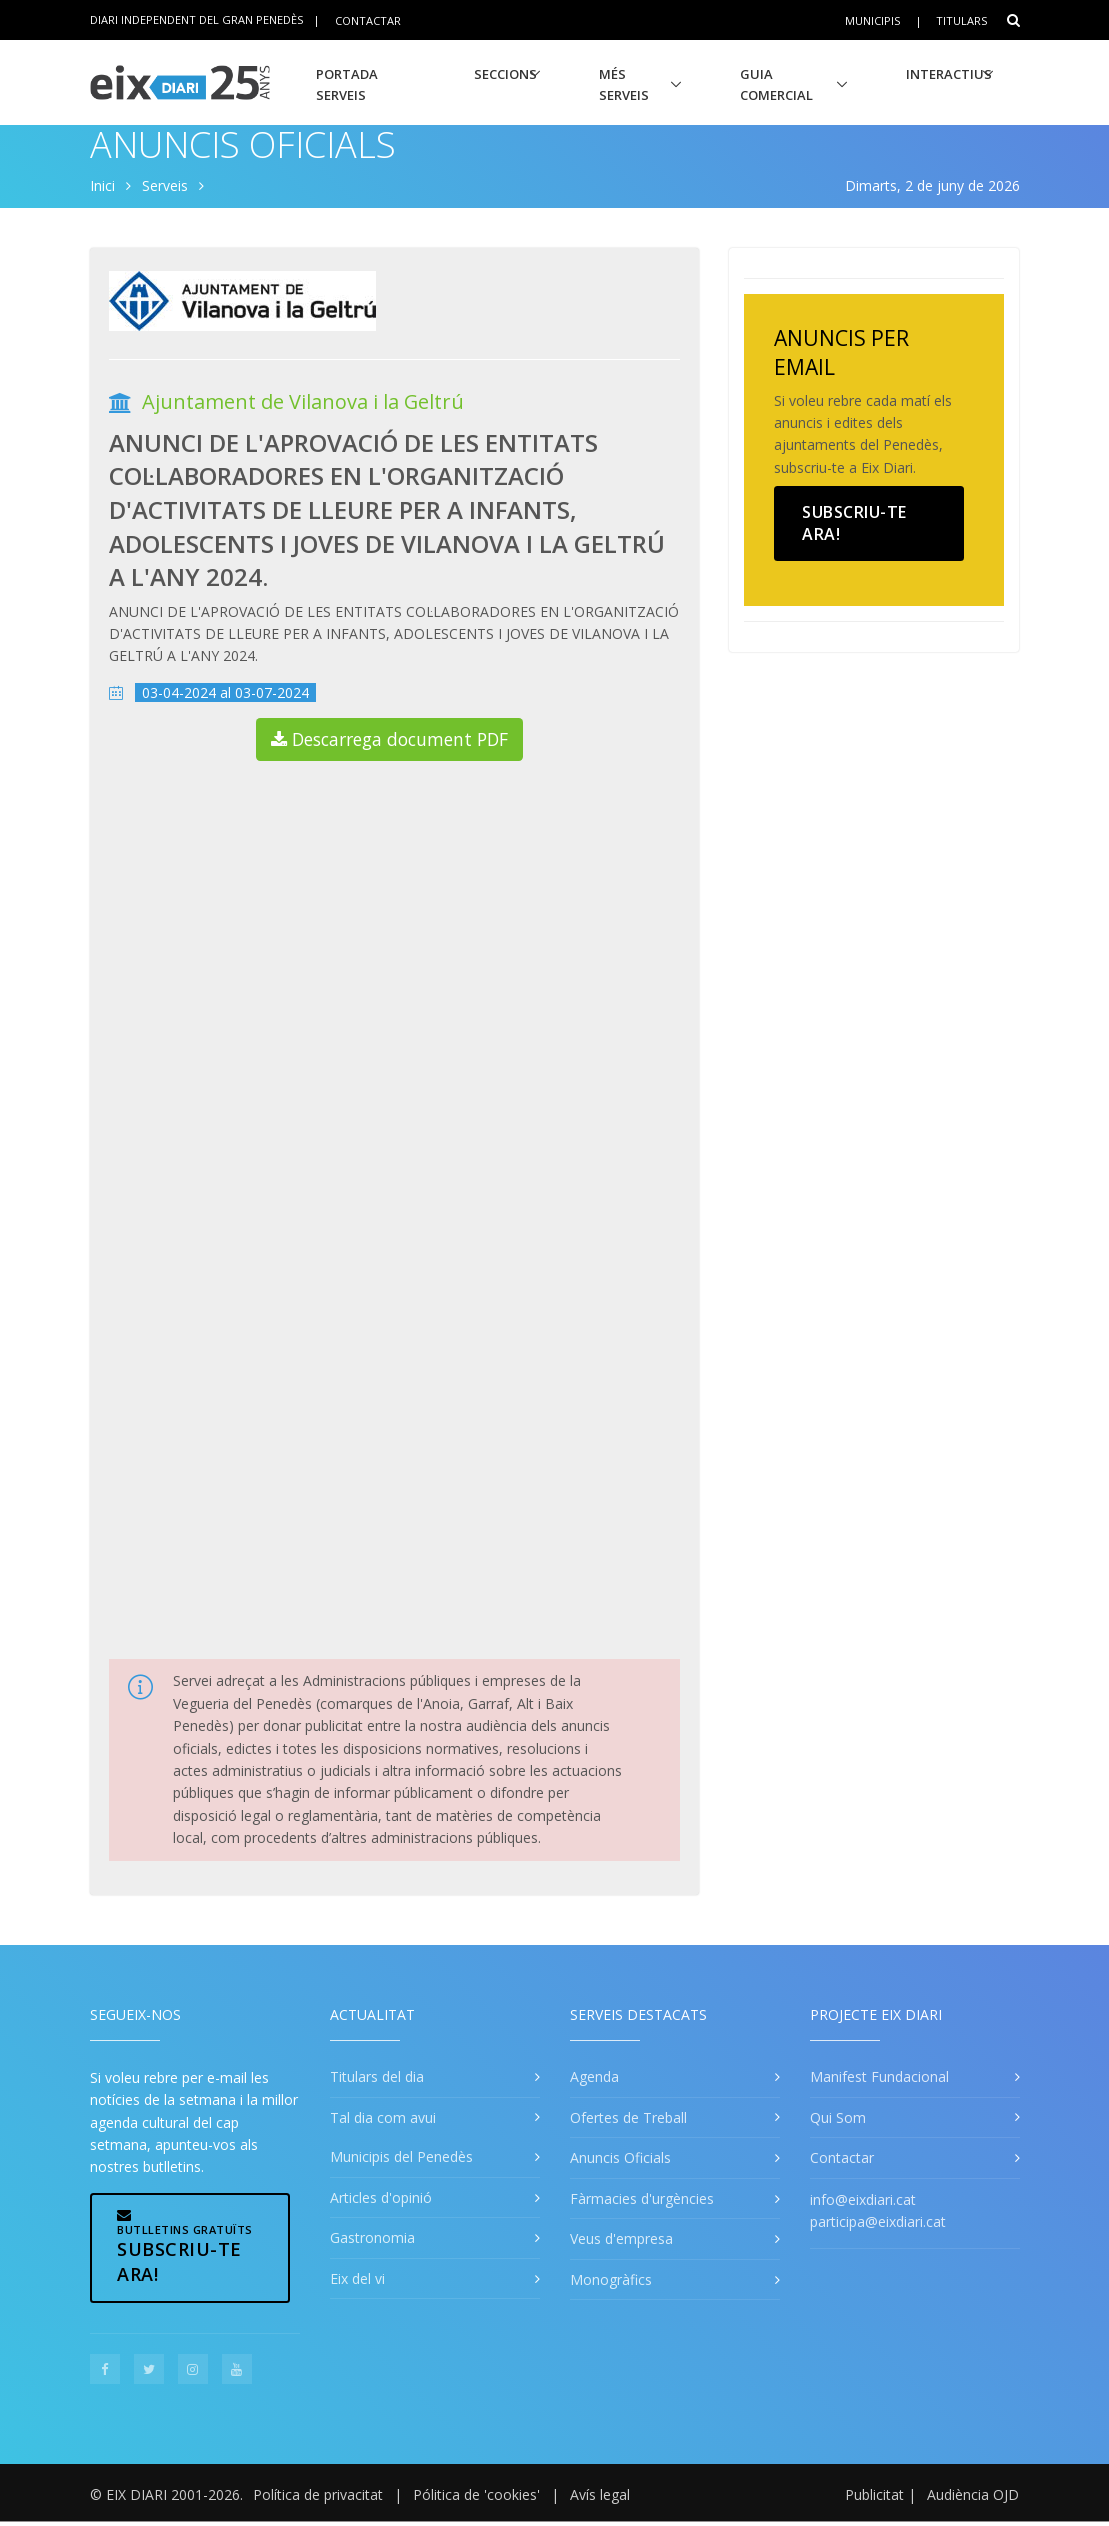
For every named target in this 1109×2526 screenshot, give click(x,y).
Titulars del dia (377, 2076)
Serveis (165, 185)
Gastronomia (372, 2237)
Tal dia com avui (383, 2117)
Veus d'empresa (621, 2238)
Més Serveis (624, 84)
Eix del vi (357, 2278)
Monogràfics (611, 2279)
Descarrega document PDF (389, 739)
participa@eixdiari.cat (878, 2221)
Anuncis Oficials (243, 144)
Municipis (872, 20)
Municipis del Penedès (401, 2156)
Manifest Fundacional (879, 2076)
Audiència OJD (973, 2494)
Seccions (505, 74)
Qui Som (838, 2117)
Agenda (594, 2076)
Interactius (949, 74)
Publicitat (874, 2494)
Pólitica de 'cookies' (476, 2494)
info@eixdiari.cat (863, 2199)
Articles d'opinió (381, 2197)
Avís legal (600, 2494)
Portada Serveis (347, 84)
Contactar (368, 19)
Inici (102, 185)
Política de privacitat (318, 2494)
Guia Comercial (776, 84)
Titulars (961, 20)
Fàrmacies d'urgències (642, 2198)
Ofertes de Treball (628, 2117)
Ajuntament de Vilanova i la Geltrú (303, 401)
